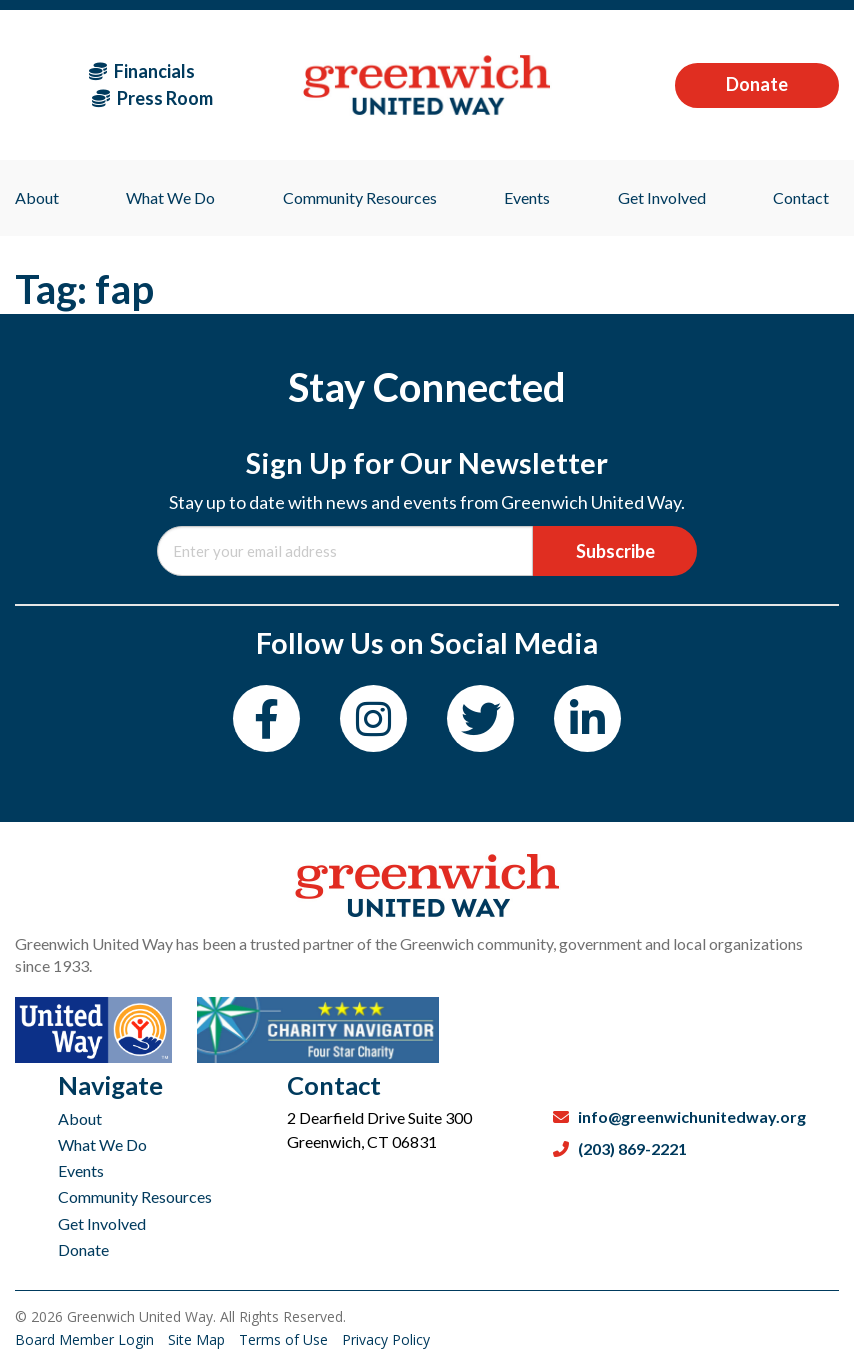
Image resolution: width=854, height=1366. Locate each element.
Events (81, 1170)
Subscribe (615, 551)
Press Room (152, 98)
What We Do (102, 1144)
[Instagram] (373, 718)
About (80, 1118)
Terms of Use (285, 1339)
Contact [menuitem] (801, 197)
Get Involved (102, 1223)
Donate (757, 84)
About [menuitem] (37, 197)
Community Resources (135, 1196)
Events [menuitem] (527, 197)
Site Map (198, 1339)
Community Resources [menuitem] (360, 197)
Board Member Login (86, 1339)
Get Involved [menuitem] (662, 197)
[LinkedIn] (587, 718)
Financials (142, 71)
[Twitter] (480, 718)
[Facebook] (266, 718)
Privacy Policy (386, 1339)
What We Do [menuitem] (170, 197)
